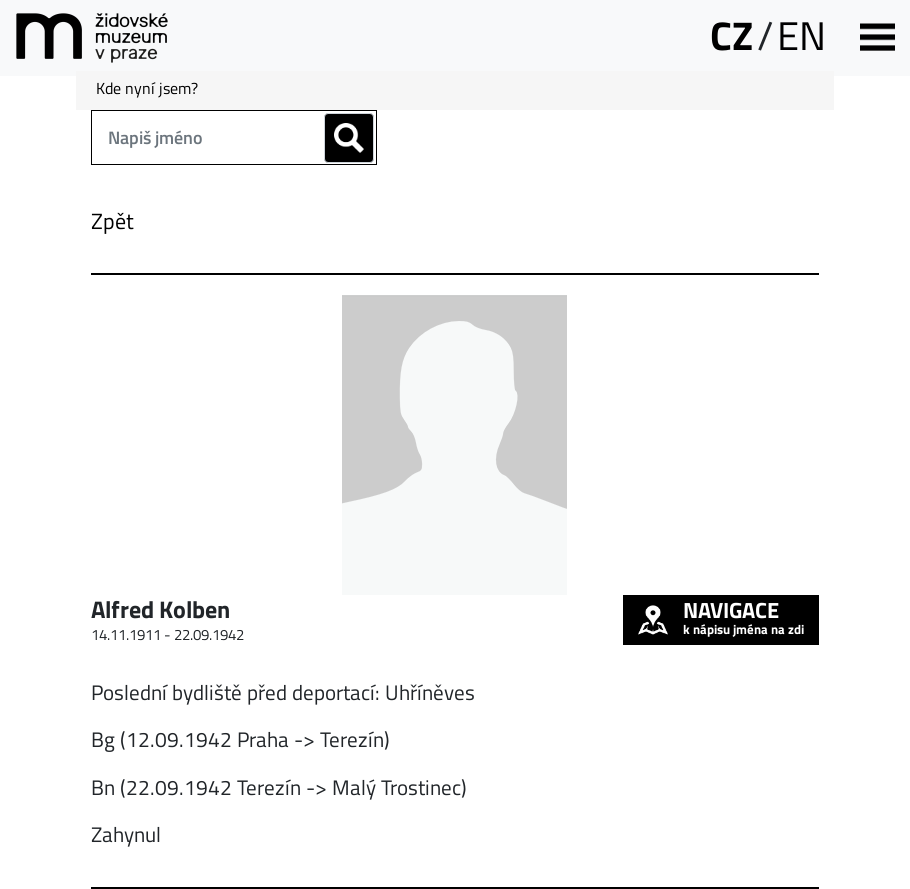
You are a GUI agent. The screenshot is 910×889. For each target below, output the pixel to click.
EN (801, 35)
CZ (731, 35)
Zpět (112, 221)
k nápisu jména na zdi (721, 617)
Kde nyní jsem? (147, 88)
